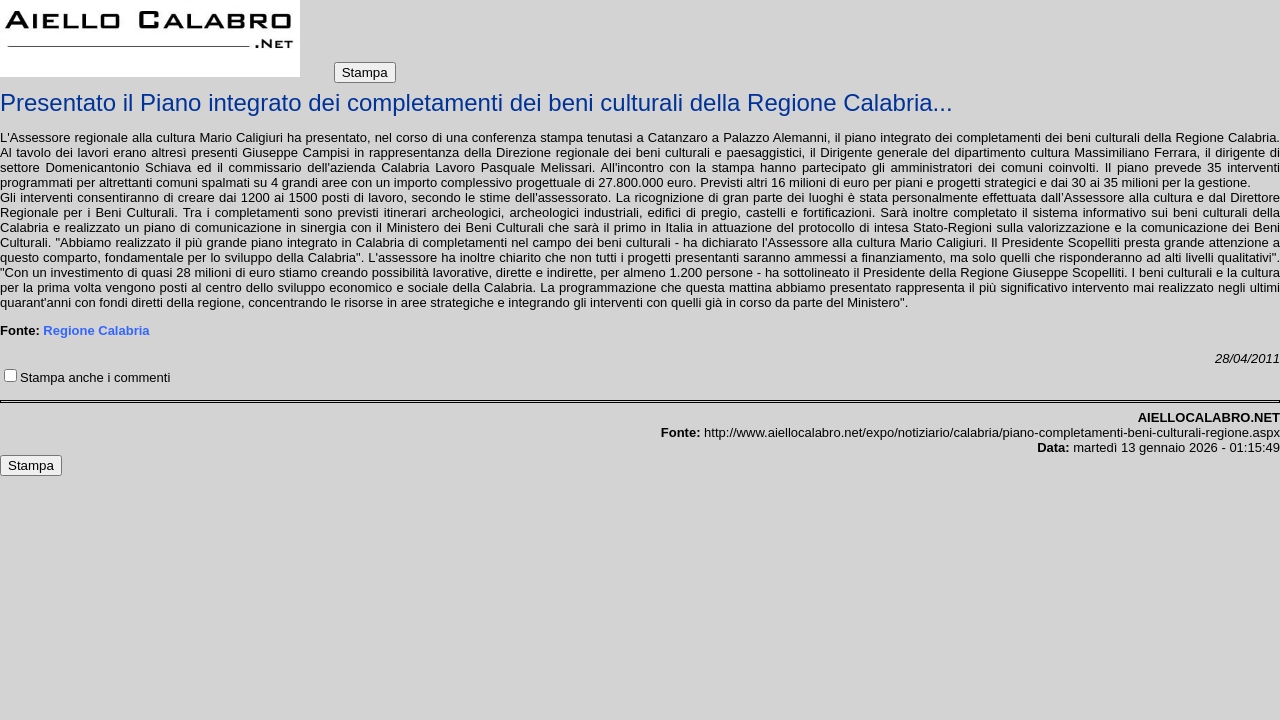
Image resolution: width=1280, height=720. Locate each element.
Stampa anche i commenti (95, 377)
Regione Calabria (96, 330)
